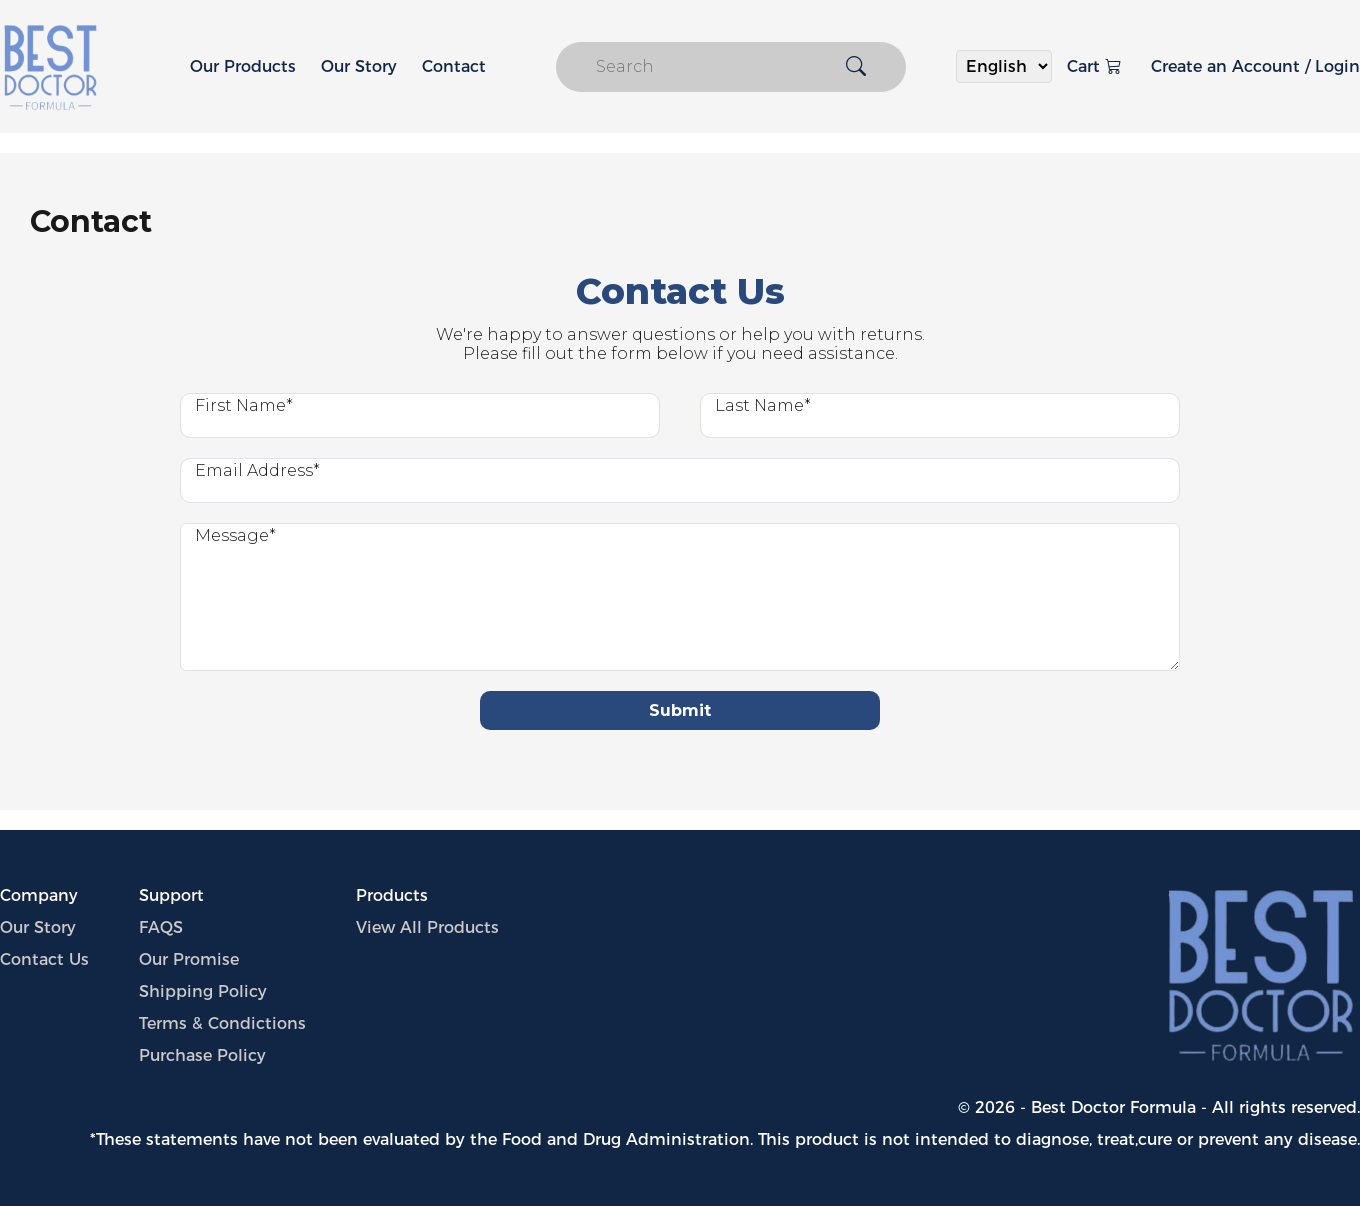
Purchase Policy (202, 1055)
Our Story (359, 66)
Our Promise (189, 959)
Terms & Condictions (222, 1023)
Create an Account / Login (1255, 66)
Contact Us (44, 959)
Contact (454, 66)
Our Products (243, 66)
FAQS (161, 927)
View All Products (427, 927)
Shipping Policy (203, 991)
